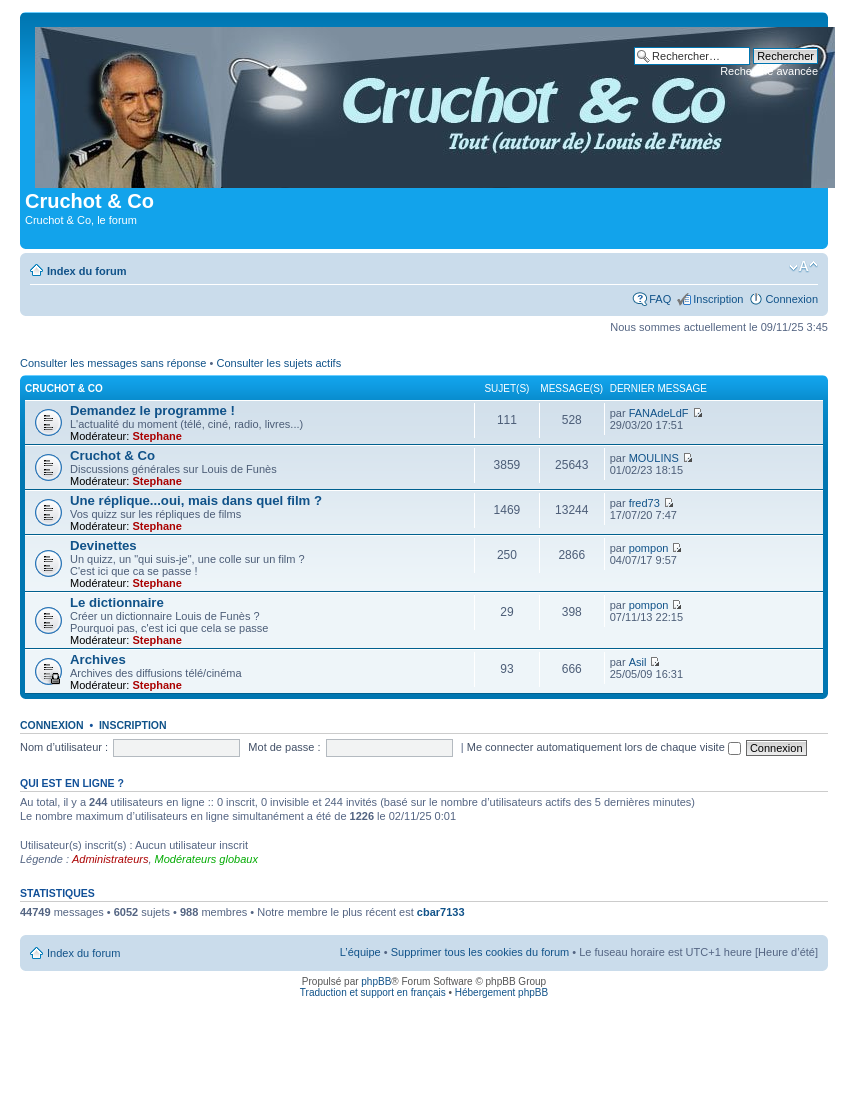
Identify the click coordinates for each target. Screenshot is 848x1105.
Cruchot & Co (64, 388)
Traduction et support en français (373, 992)
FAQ (660, 299)
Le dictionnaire (117, 602)
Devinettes (103, 545)
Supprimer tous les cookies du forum (480, 952)
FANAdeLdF (659, 413)
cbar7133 (441, 912)
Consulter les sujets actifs (278, 363)
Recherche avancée (769, 71)
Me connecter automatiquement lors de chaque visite (604, 747)
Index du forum (86, 271)
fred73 (644, 503)
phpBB (376, 981)
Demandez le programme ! (152, 410)
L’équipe (360, 952)
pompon (649, 548)
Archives (98, 659)
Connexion (791, 299)
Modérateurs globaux (206, 859)
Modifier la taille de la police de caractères (803, 267)
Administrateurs (110, 859)
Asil (638, 662)
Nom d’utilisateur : (64, 747)
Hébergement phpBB (501, 992)
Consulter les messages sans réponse (113, 363)
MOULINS (654, 458)
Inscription (718, 299)
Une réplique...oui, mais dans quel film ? (196, 500)
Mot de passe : (284, 747)
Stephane (157, 436)
